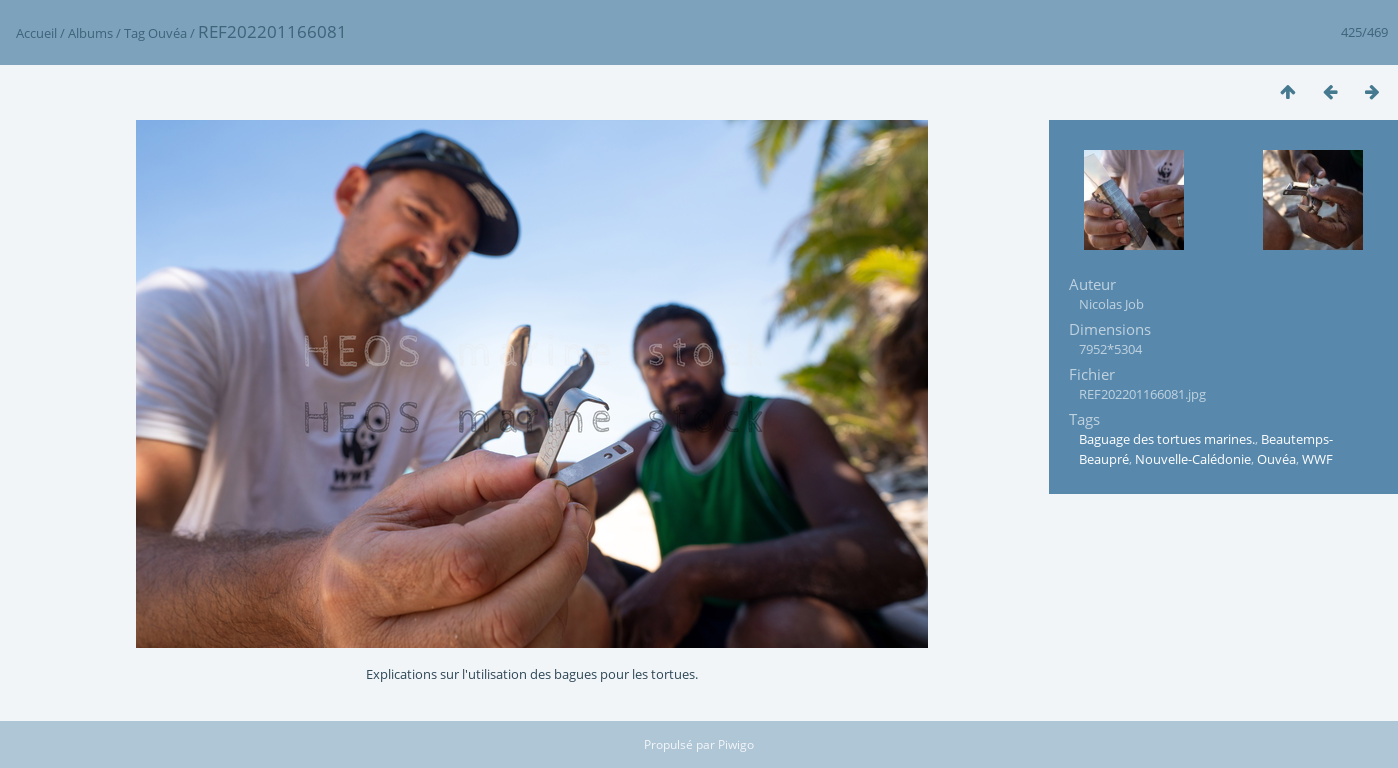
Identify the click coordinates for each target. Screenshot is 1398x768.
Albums (90, 33)
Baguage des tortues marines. (1167, 439)
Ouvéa (167, 33)
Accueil (36, 33)
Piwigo (736, 744)
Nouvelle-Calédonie (1193, 459)
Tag (134, 33)
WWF (1317, 459)
